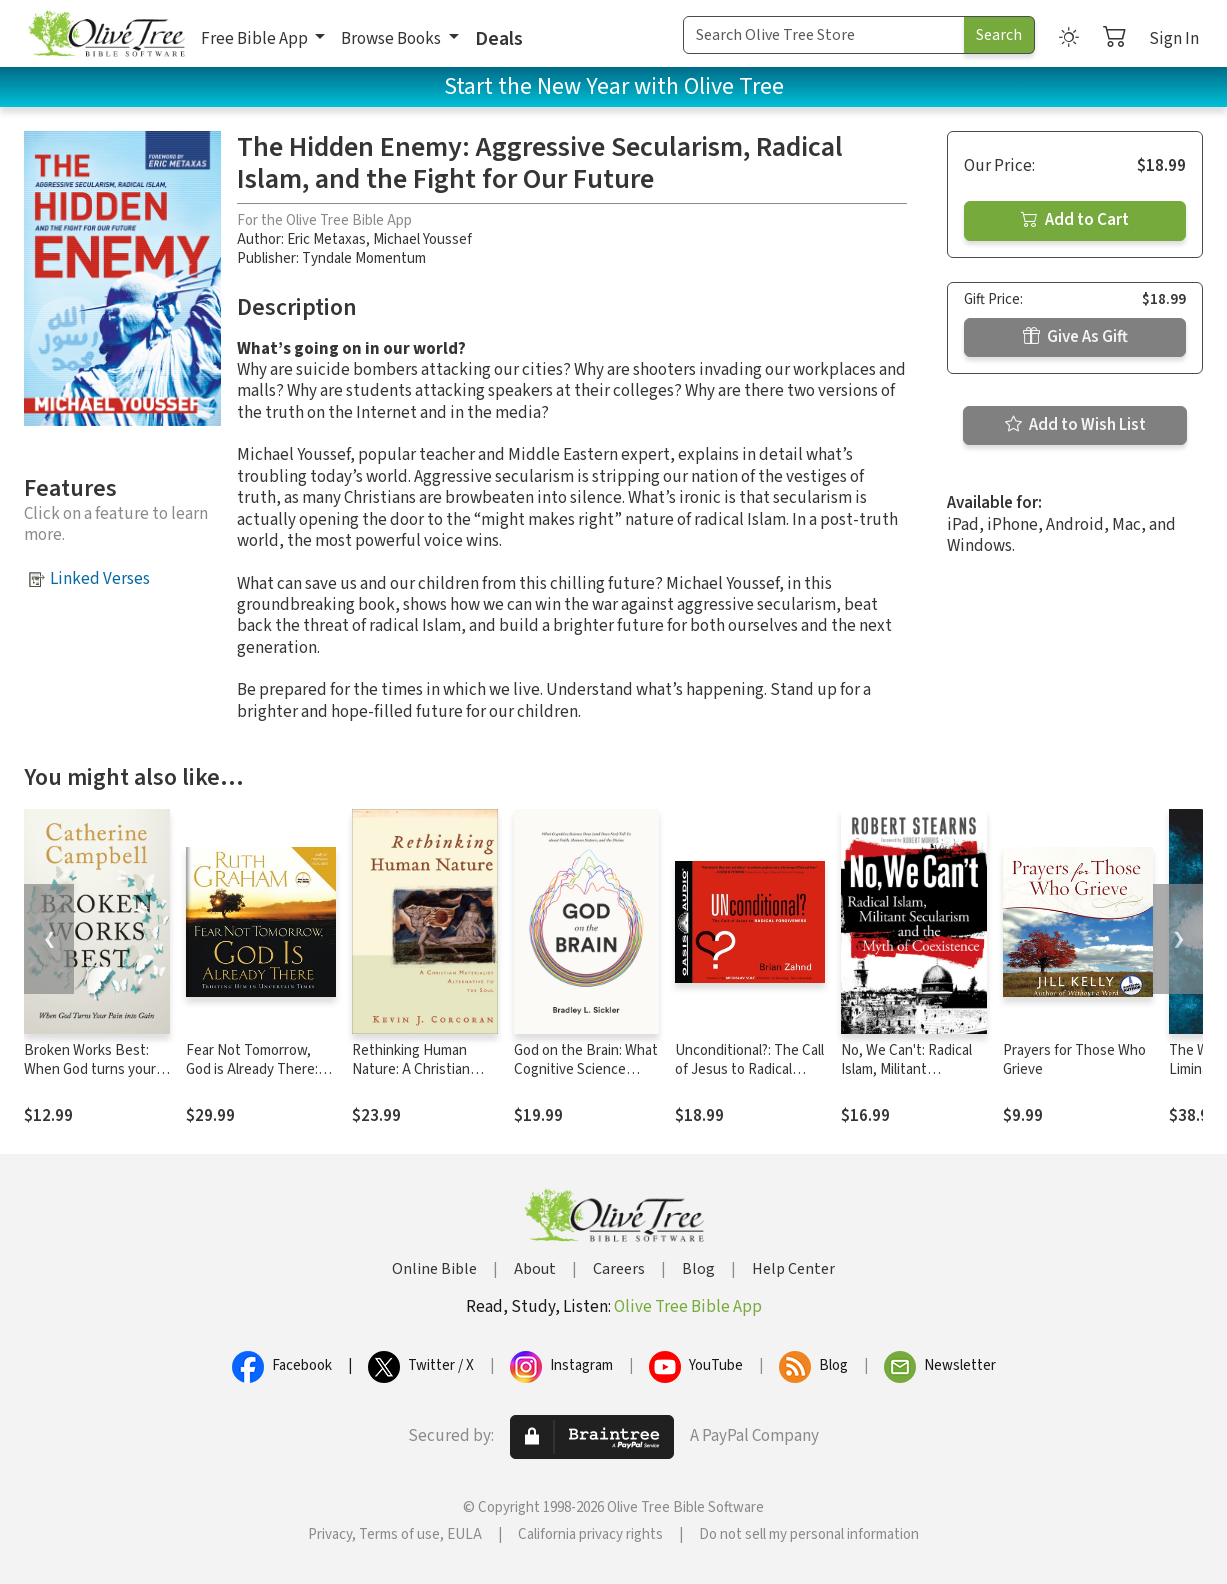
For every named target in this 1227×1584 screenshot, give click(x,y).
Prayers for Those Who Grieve (1074, 1060)
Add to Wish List (1075, 425)
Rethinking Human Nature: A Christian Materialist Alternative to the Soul (421, 1079)
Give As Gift (1075, 337)
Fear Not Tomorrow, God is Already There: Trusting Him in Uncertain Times (252, 1079)
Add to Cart (1075, 220)
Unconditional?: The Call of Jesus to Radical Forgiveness (749, 1069)
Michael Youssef (422, 239)
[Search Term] (824, 35)
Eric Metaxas (326, 239)
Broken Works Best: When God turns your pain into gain (90, 1069)
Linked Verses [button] (100, 579)
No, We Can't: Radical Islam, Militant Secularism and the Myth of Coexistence (906, 1079)
